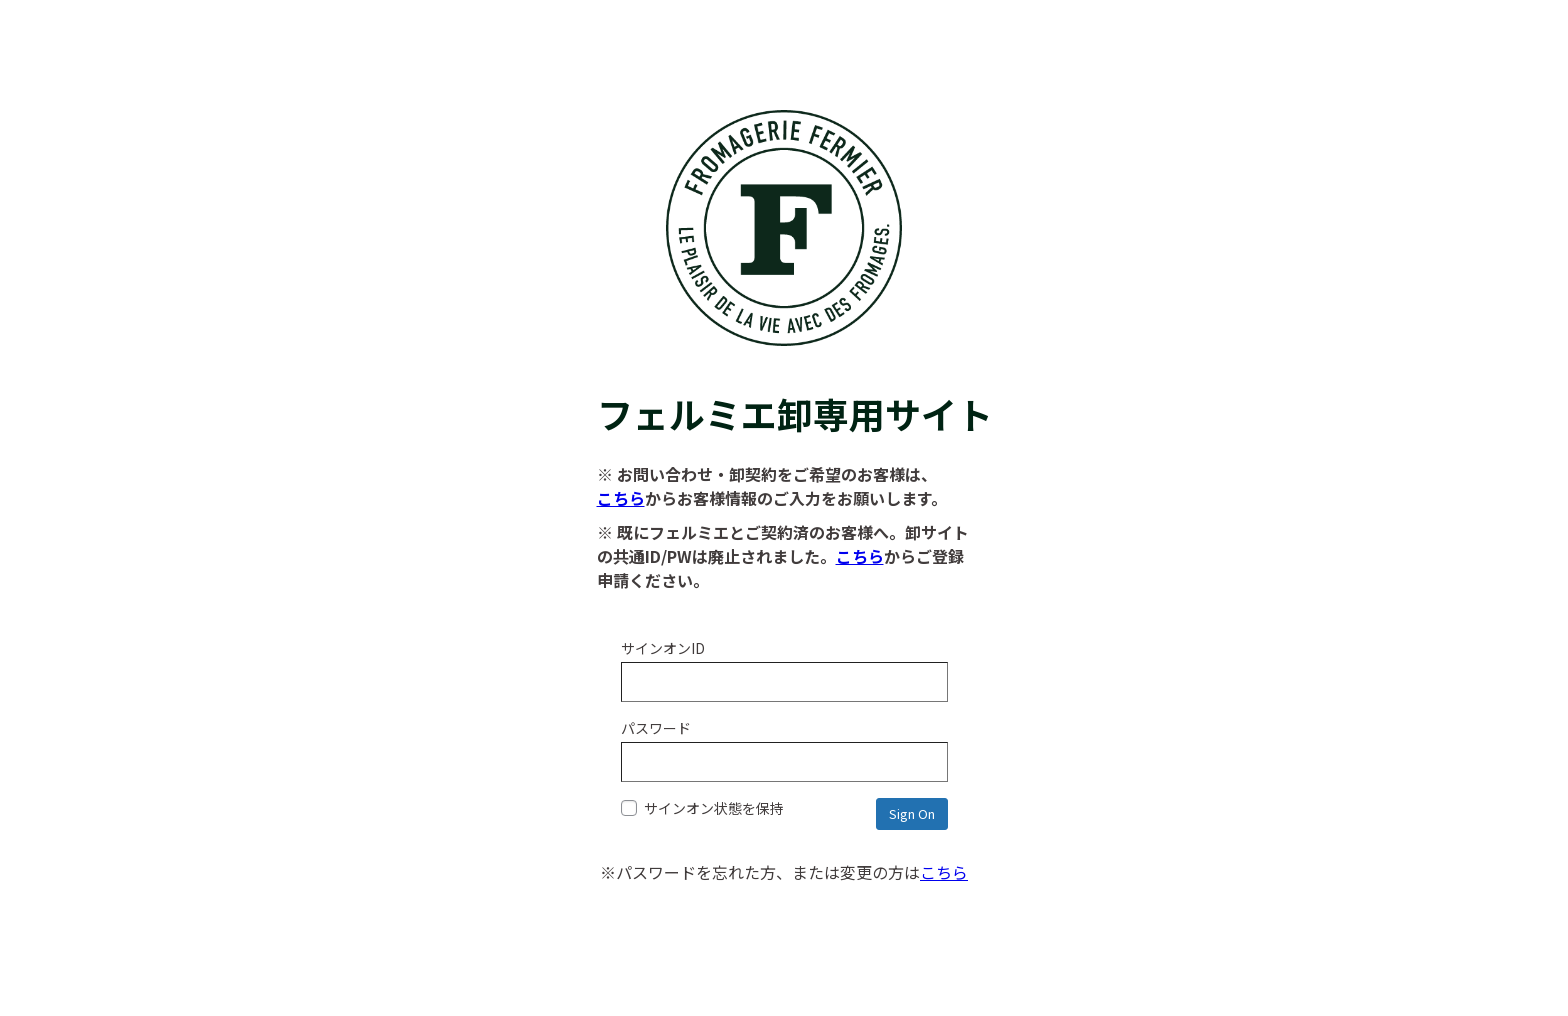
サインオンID (663, 648)
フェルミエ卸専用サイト (784, 388)
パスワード (656, 728)
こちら (621, 498)
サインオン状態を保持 (702, 808)
